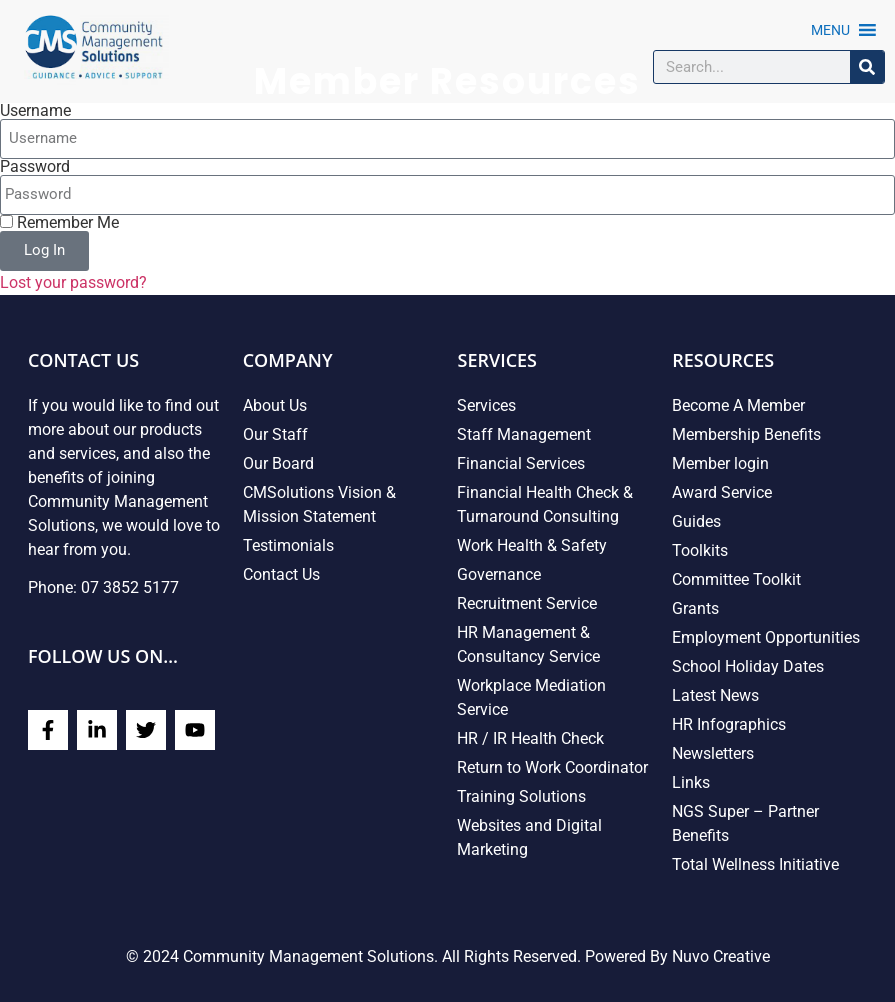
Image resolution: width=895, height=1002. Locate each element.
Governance (499, 574)
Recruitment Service (527, 603)
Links (691, 782)
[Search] (867, 67)
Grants (695, 608)
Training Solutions (521, 796)
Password (35, 167)
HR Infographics (729, 724)
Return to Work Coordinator (552, 767)
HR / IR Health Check (530, 738)
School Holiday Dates (748, 666)
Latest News (715, 695)
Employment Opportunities (766, 637)
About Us (275, 405)
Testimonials (288, 545)
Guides (696, 521)
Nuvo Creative (721, 956)
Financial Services (521, 463)
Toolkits (700, 550)
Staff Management (524, 434)
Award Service (722, 492)
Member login (720, 463)
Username (35, 111)
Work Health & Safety (532, 545)
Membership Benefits (746, 434)
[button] (830, 30)
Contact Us (281, 574)
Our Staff (275, 434)
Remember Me (59, 223)
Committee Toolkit (736, 579)
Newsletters (713, 753)
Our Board (278, 463)
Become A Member (738, 405)
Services (486, 405)
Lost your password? (73, 282)
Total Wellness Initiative (755, 864)
